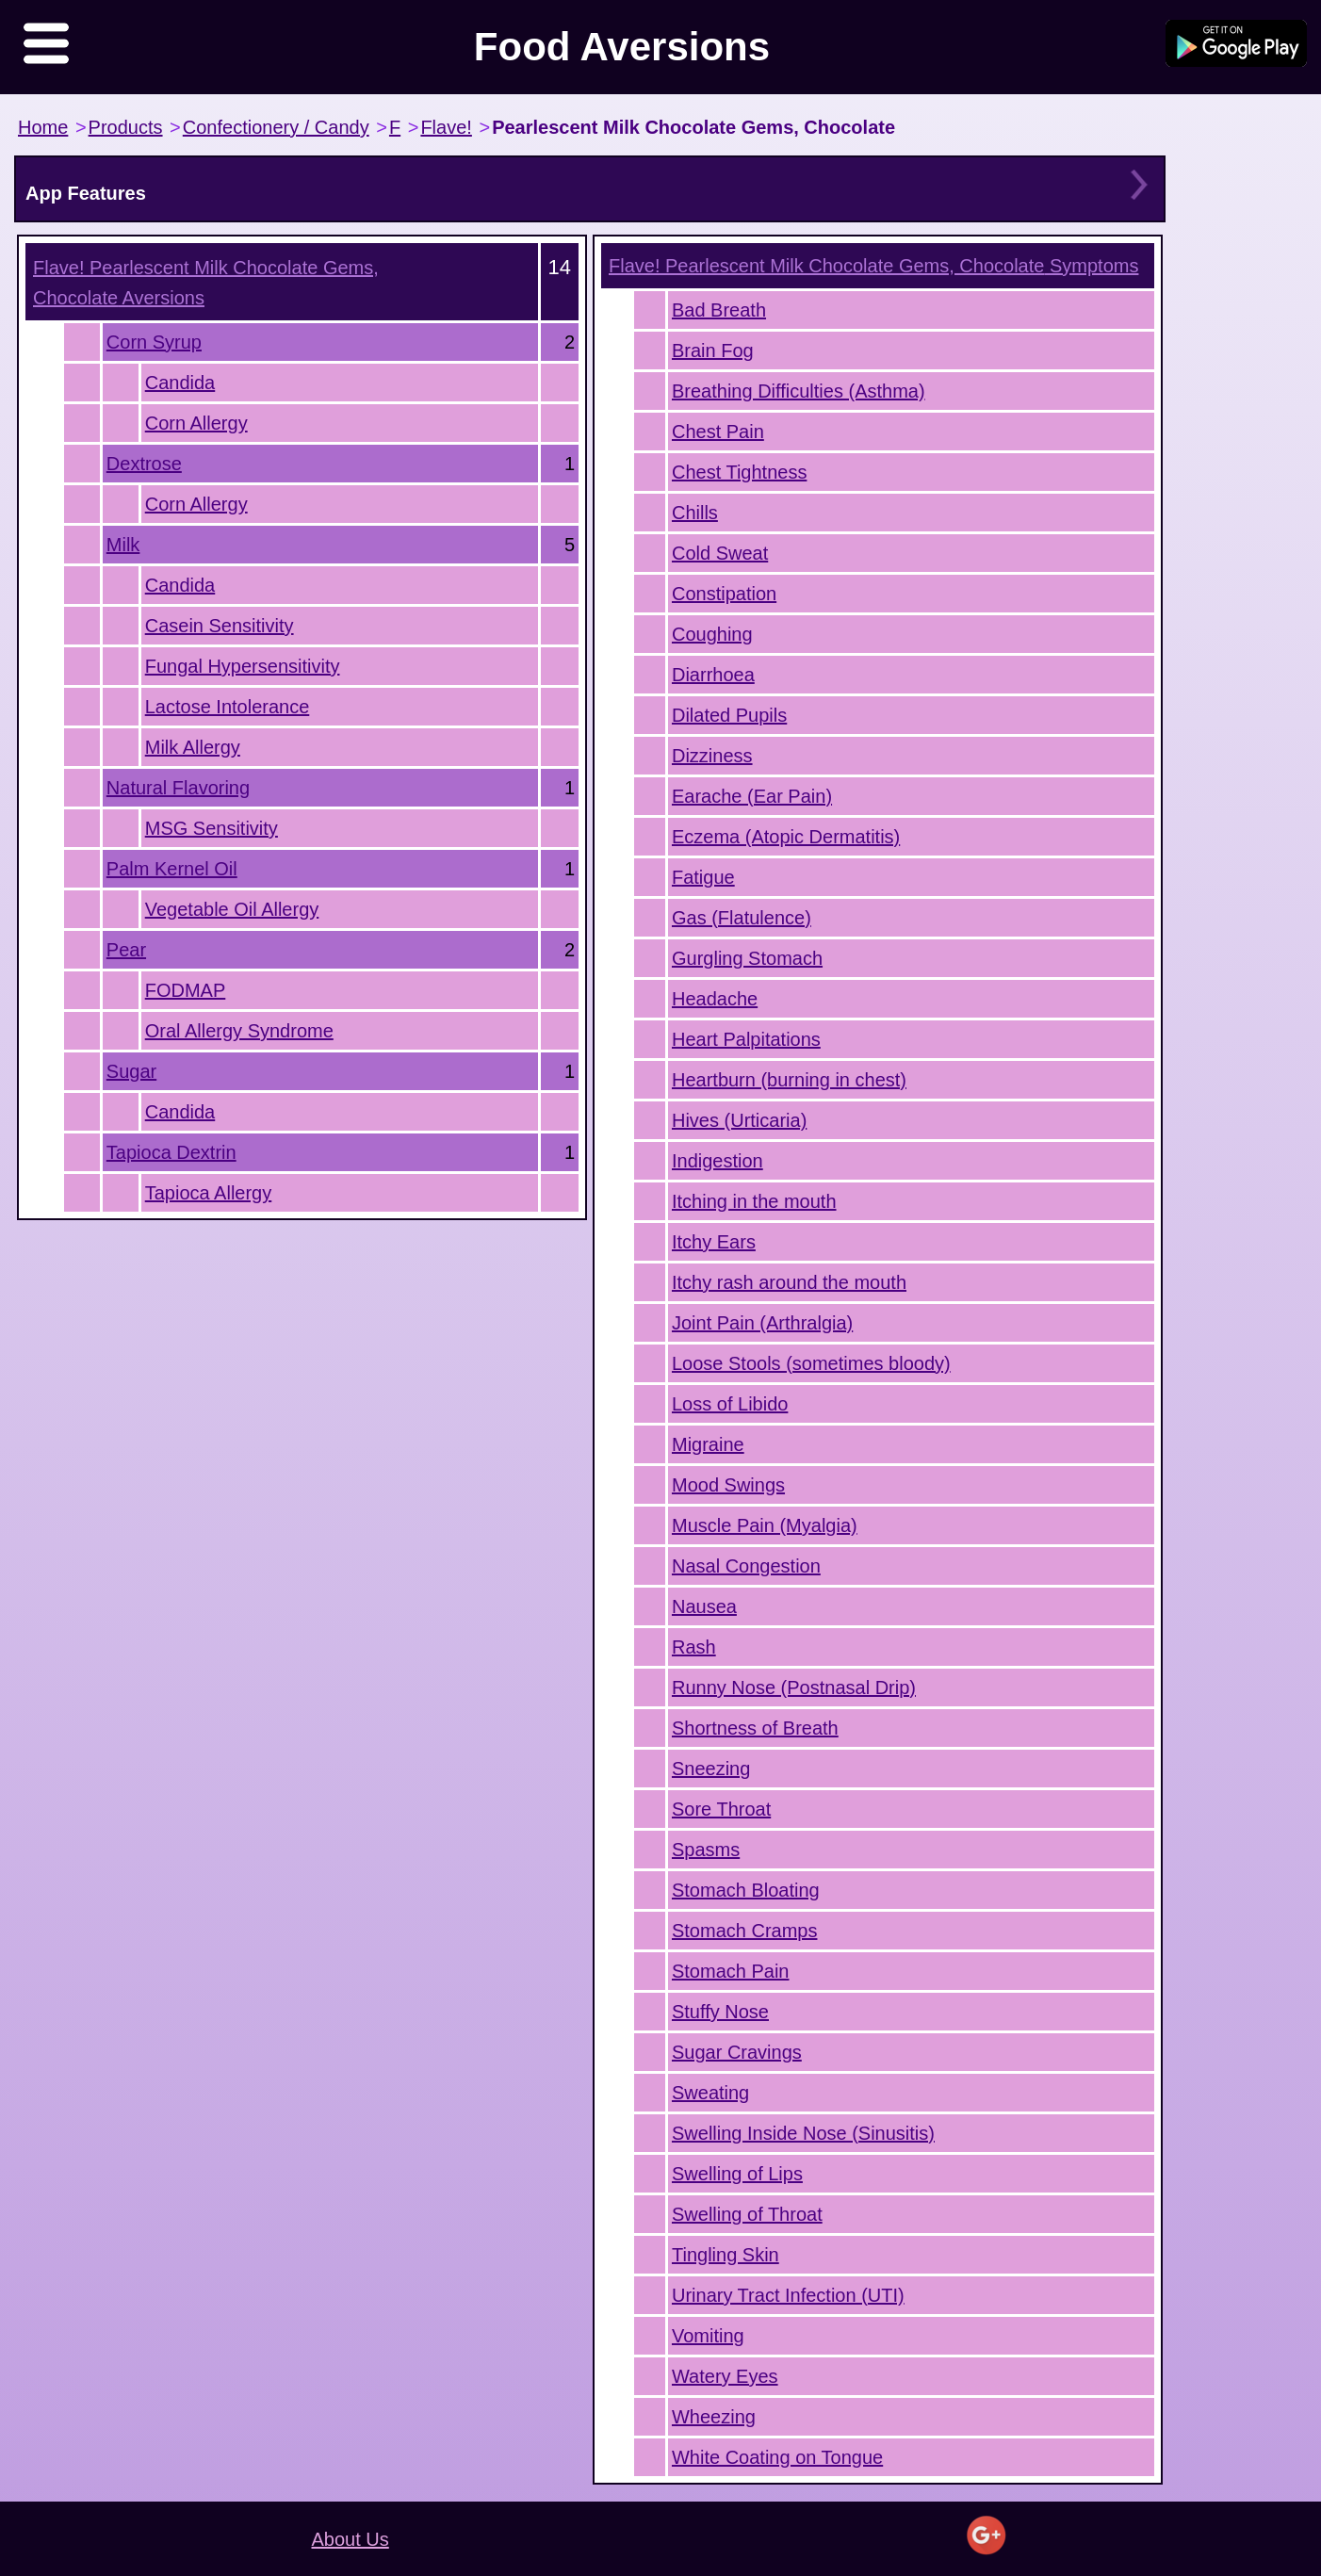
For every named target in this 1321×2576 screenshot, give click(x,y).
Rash (694, 1647)
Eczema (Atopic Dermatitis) (786, 836)
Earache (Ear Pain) (752, 796)
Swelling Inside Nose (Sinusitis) (803, 2133)
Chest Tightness (739, 472)
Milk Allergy (192, 747)
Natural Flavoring (178, 787)
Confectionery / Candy (276, 127)
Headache (715, 998)
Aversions (206, 282)
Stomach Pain (731, 1971)
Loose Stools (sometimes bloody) (811, 1363)
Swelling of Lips (737, 2173)
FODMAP (185, 990)
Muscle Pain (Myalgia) (764, 1525)
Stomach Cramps (745, 1930)
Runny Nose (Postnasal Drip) (794, 1687)
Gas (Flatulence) (741, 917)
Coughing (712, 634)
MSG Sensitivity (211, 828)
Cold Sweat (720, 553)
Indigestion (717, 1160)
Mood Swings (728, 1485)
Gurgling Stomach (747, 958)
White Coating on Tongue (777, 2457)
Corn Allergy (196, 423)
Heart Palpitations (746, 1039)
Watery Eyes (725, 2376)
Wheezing (714, 2416)
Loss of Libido (730, 1404)
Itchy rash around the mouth (789, 1282)
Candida (180, 382)
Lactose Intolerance (227, 706)
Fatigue (703, 877)
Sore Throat (721, 1809)
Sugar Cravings (737, 2052)
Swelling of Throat (747, 2214)
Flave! (445, 127)
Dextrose (144, 463)
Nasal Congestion (746, 1566)
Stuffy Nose (720, 2011)
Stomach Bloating (746, 1890)
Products (126, 127)
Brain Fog (713, 350)
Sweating (710, 2092)
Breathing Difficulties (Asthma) (798, 391)
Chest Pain (718, 431)
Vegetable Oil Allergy (232, 909)
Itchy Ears (714, 1241)
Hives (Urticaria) (739, 1120)
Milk (123, 544)
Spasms (706, 1849)
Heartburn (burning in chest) (789, 1079)
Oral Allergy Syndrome (239, 1030)
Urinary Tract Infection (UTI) (788, 2295)
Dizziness (712, 755)
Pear (126, 949)
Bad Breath (719, 310)
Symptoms (873, 265)
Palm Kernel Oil (171, 868)
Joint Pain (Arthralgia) (762, 1322)
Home (43, 127)
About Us (350, 2539)
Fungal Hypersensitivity (242, 666)
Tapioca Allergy (208, 1192)
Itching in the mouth (754, 1201)
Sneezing (711, 1768)
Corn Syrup (154, 342)
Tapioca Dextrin (171, 1152)
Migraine (708, 1444)
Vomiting (708, 2335)
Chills (695, 512)
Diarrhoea (713, 674)
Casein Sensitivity (219, 625)
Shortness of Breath (755, 1728)
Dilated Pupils (729, 715)
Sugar (131, 1071)
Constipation (724, 593)
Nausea (704, 1606)
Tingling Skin (725, 2254)
